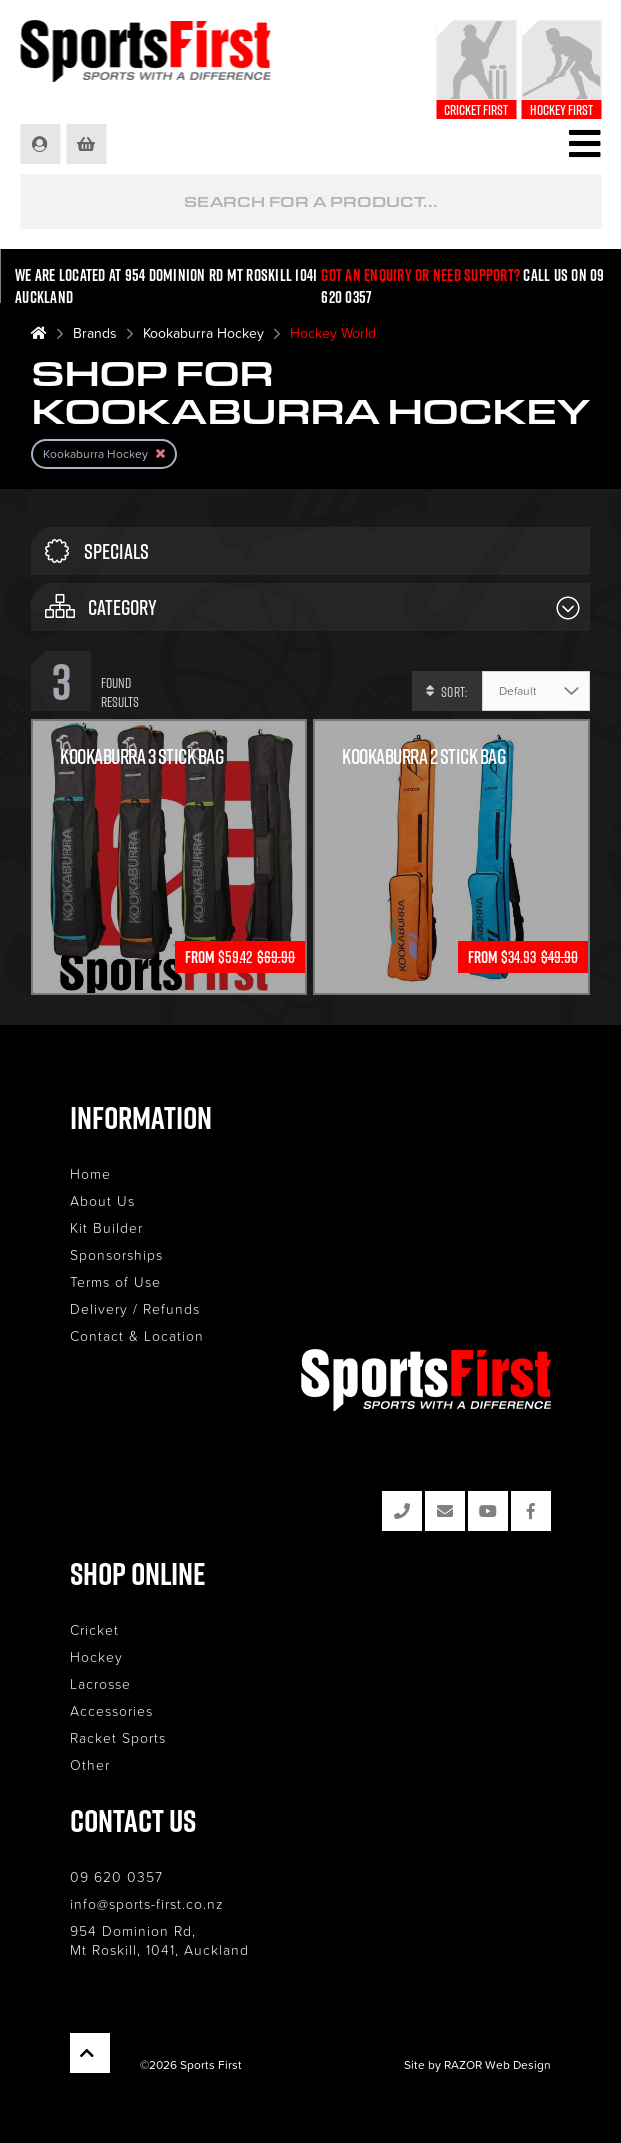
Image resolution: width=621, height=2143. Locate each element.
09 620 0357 (116, 1876)
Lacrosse (100, 1683)
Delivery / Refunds (135, 1308)
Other (90, 1764)
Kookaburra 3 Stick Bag (141, 756)
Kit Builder (106, 1227)
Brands (95, 332)
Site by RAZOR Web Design (477, 2064)
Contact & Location (137, 1335)
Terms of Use (115, 1281)
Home (90, 1173)
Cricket (94, 1629)
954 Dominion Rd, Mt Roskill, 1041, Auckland (159, 1940)
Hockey (96, 1656)
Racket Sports (118, 1737)
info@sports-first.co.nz (147, 1903)
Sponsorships (116, 1254)
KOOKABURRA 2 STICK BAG (423, 756)
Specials (97, 551)
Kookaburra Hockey (203, 332)
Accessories (111, 1710)
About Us (102, 1200)
